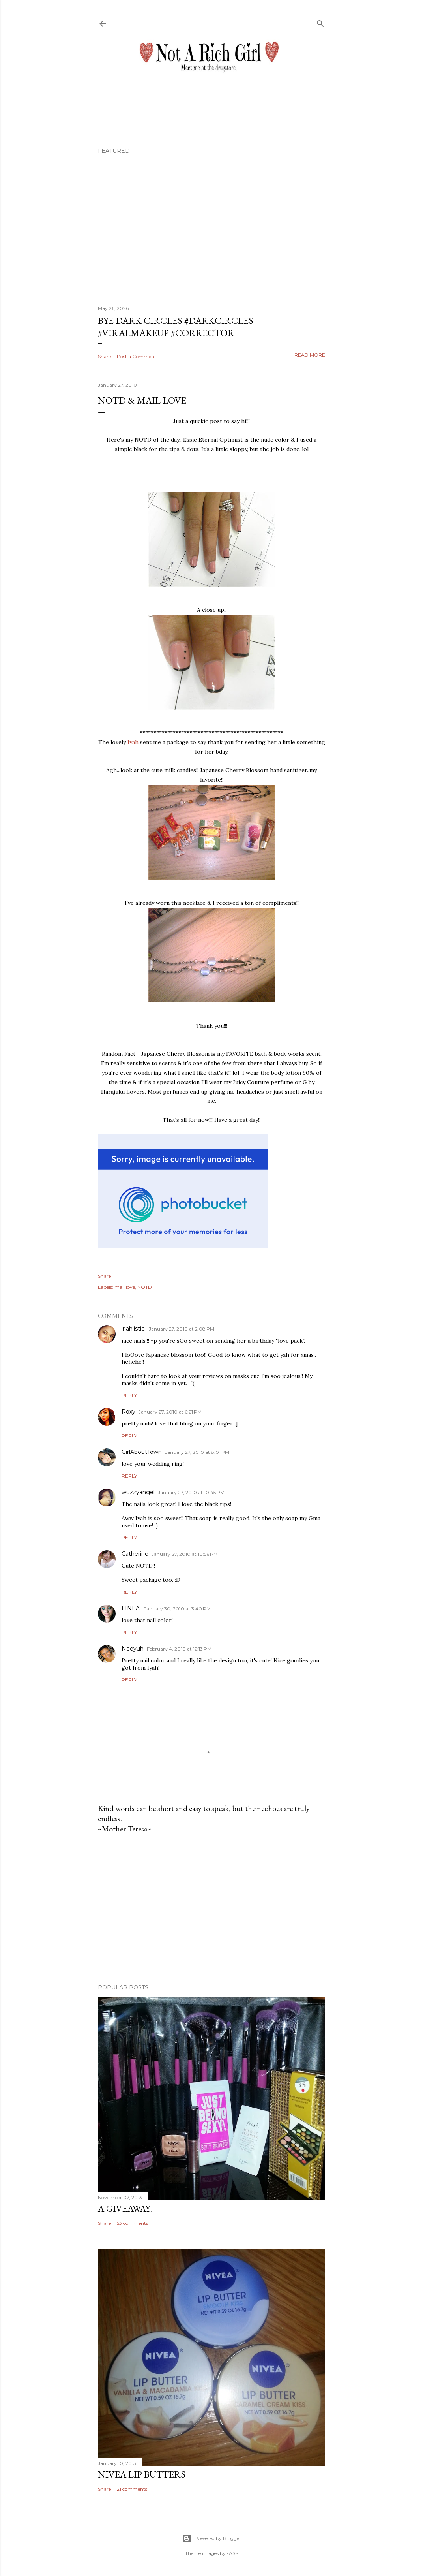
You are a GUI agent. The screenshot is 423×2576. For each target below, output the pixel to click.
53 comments (132, 2223)
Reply (129, 1395)
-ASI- (232, 2553)
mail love (124, 1287)
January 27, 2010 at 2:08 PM (181, 1329)
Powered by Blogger (211, 2538)
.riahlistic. (134, 1328)
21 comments (132, 2489)
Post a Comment (136, 356)
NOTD (144, 1287)
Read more (309, 355)
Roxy (128, 1411)
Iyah (133, 742)
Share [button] (104, 356)
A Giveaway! (125, 2208)
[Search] (320, 22)
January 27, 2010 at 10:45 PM (191, 1492)
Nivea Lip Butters (141, 2474)
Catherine (135, 1553)
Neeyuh (133, 1648)
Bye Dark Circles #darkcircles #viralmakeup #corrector (175, 326)
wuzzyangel (138, 1492)
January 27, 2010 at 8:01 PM (197, 1452)
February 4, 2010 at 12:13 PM (179, 1649)
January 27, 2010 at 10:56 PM (185, 1554)
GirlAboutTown (142, 1451)
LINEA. (131, 1608)
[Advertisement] (211, 1909)
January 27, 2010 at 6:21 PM (170, 1412)
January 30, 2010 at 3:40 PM (177, 1608)
